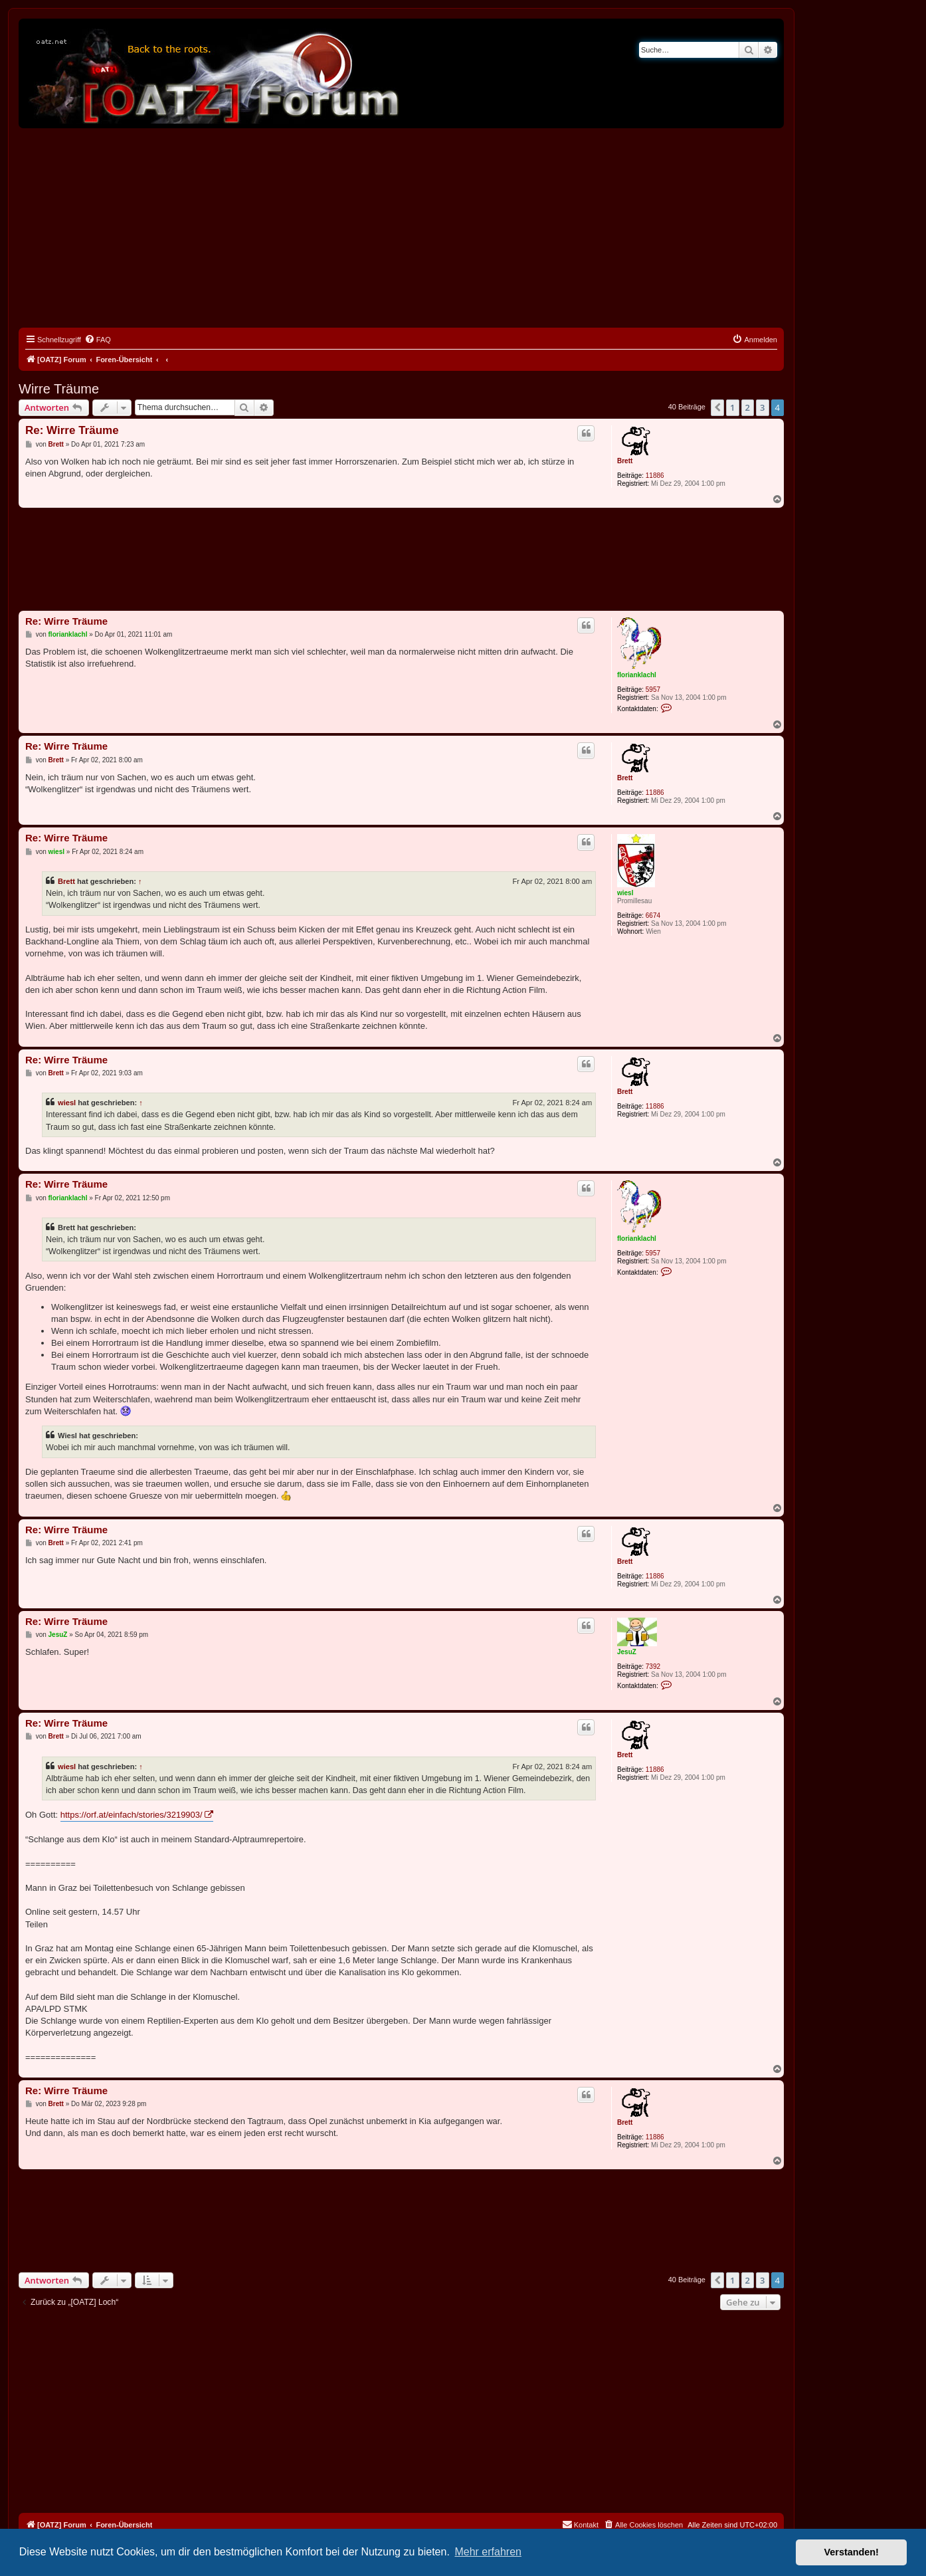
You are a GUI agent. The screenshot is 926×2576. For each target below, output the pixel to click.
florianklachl (636, 675)
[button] (717, 407)
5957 (653, 689)
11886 (655, 475)
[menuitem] (97, 340)
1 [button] (732, 407)
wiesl (625, 893)
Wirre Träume (59, 388)
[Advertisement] (401, 228)
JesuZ (626, 1652)
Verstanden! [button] (851, 2552)
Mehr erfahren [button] (487, 2551)
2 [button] (747, 407)
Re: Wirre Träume (72, 430)
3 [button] (762, 407)
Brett (624, 461)
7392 (653, 1666)
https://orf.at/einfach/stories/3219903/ (131, 1815)
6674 (653, 915)
